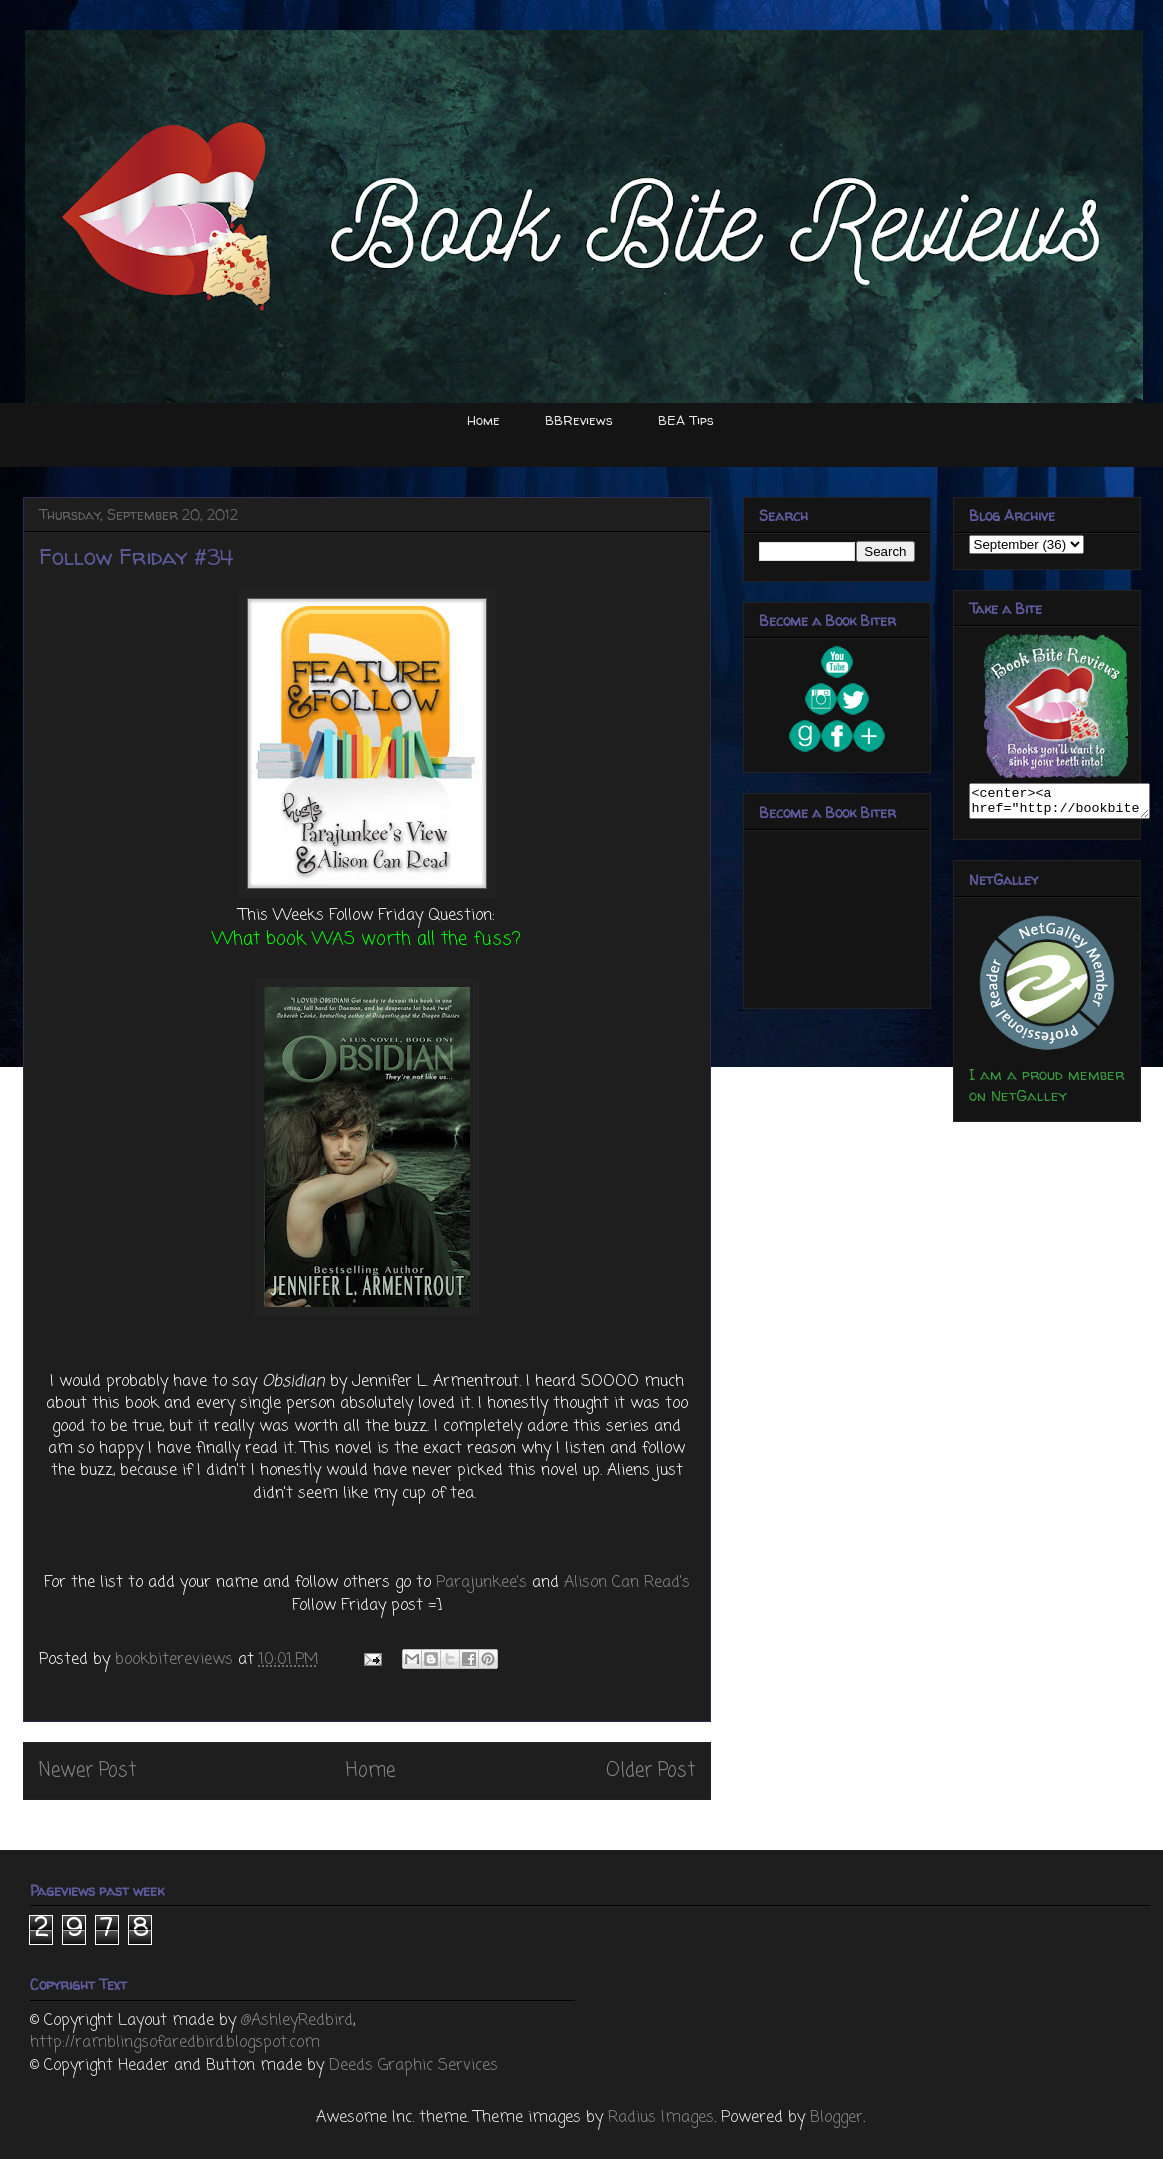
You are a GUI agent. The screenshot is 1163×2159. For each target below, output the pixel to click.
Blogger (836, 2118)
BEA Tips (686, 420)
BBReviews (579, 420)
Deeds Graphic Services (413, 2066)
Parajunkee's (481, 1583)
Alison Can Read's (627, 1583)
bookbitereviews (176, 1660)
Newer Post (87, 1770)
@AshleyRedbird (297, 2021)
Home (483, 420)
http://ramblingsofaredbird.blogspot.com (175, 2043)
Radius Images (661, 2118)
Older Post (650, 1770)
